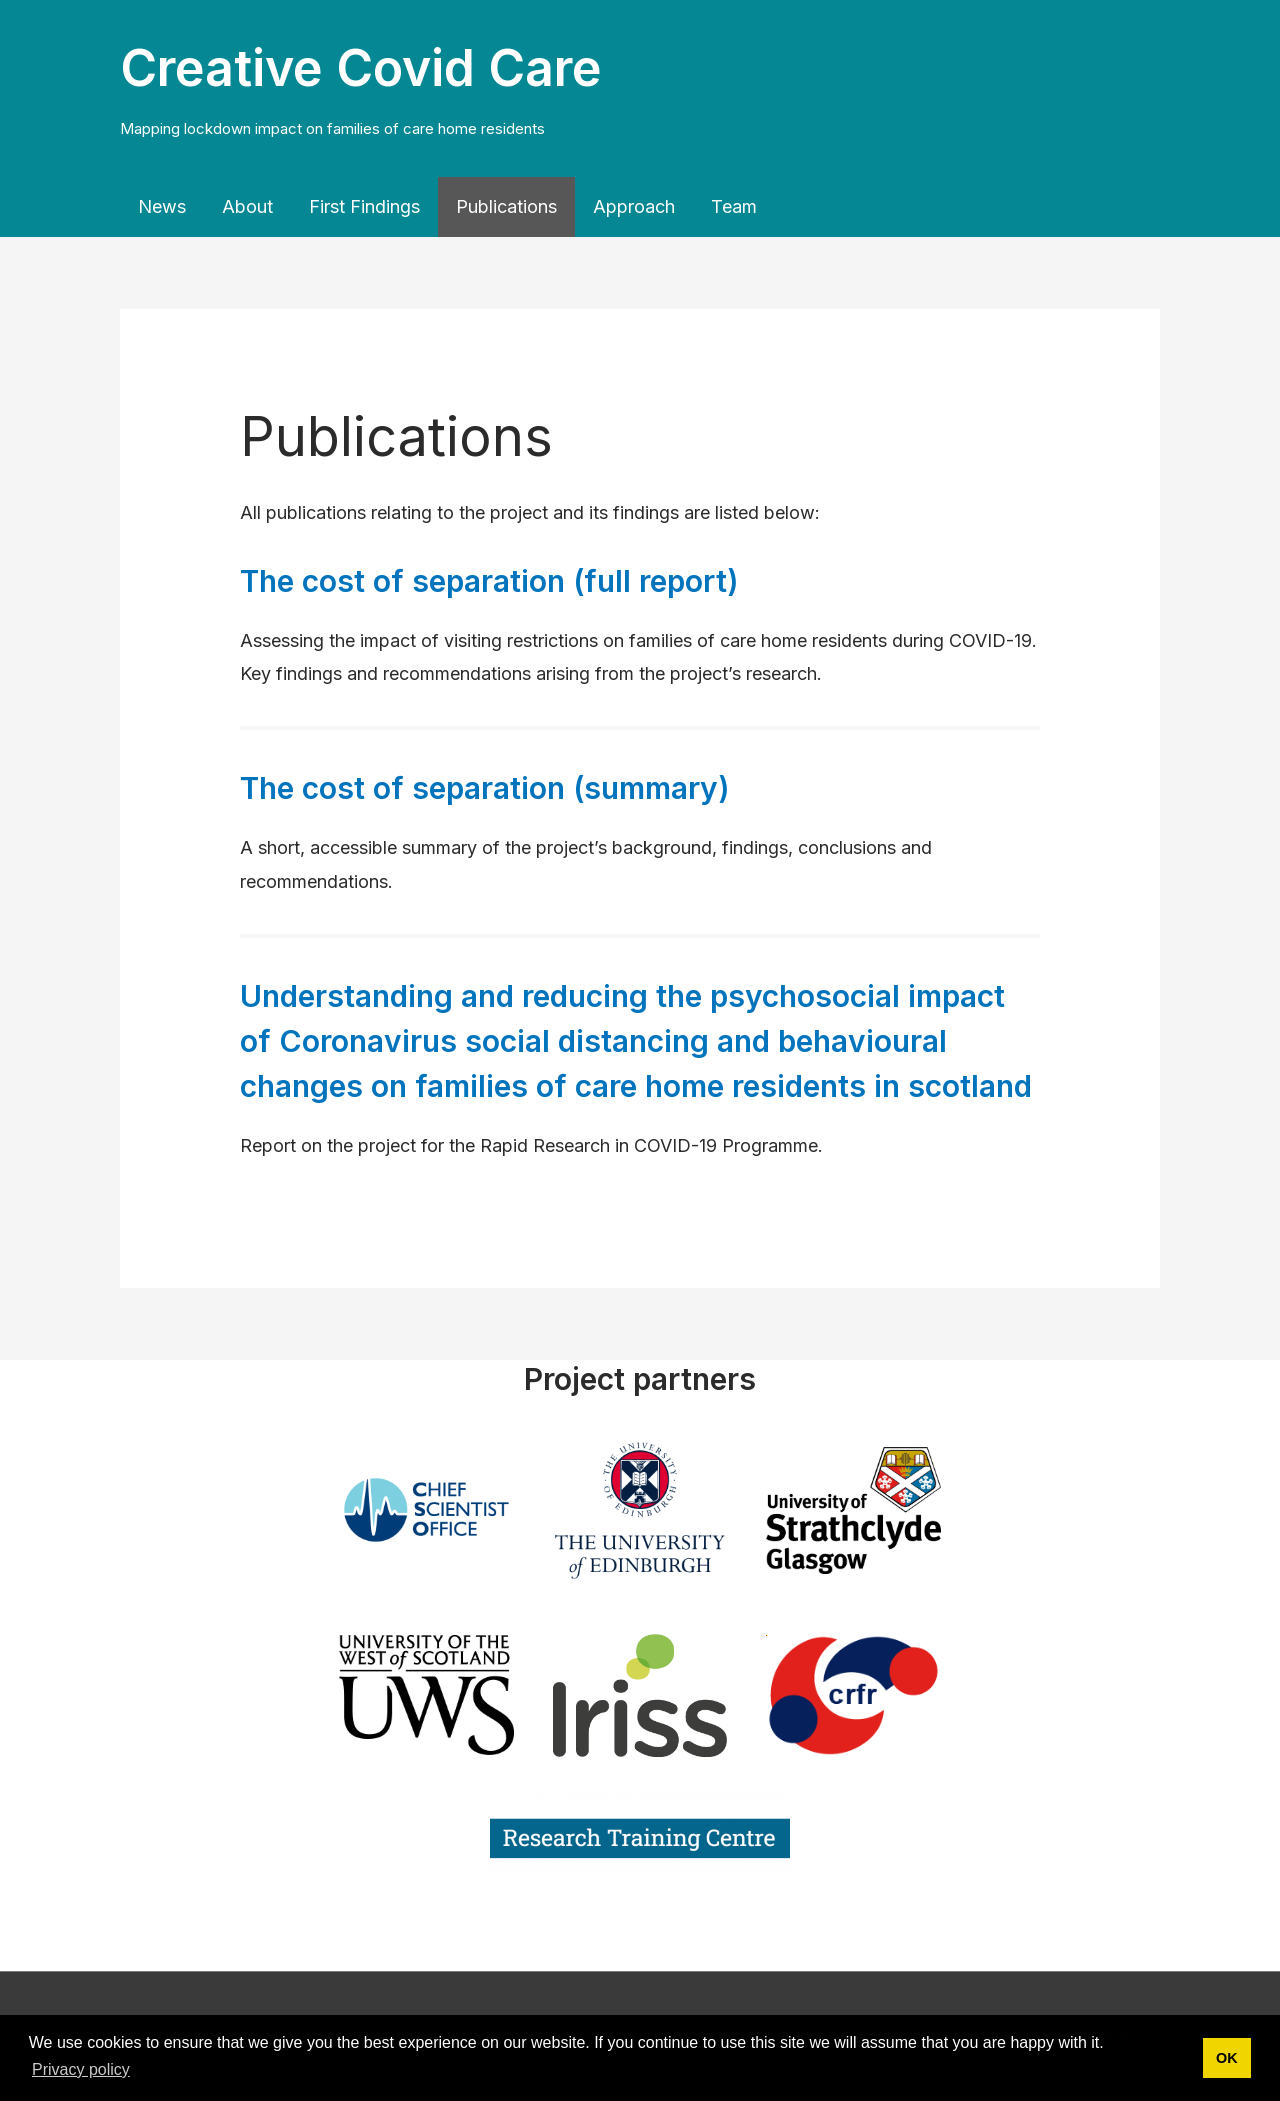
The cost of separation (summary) (485, 788)
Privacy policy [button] (81, 2069)
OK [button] (1227, 2058)
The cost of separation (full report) (489, 581)
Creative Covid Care (361, 68)
